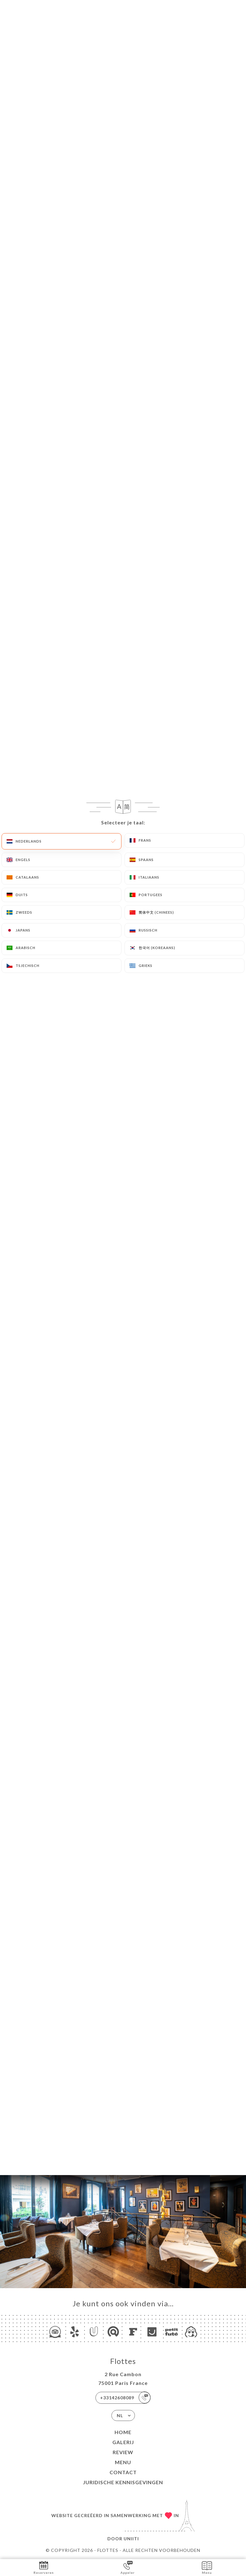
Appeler (127, 2567)
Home (123, 2432)
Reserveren (43, 2567)
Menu (123, 2462)
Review (123, 2452)
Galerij (123, 2442)
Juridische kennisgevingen (123, 2482)
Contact (123, 2472)
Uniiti (131, 2538)
